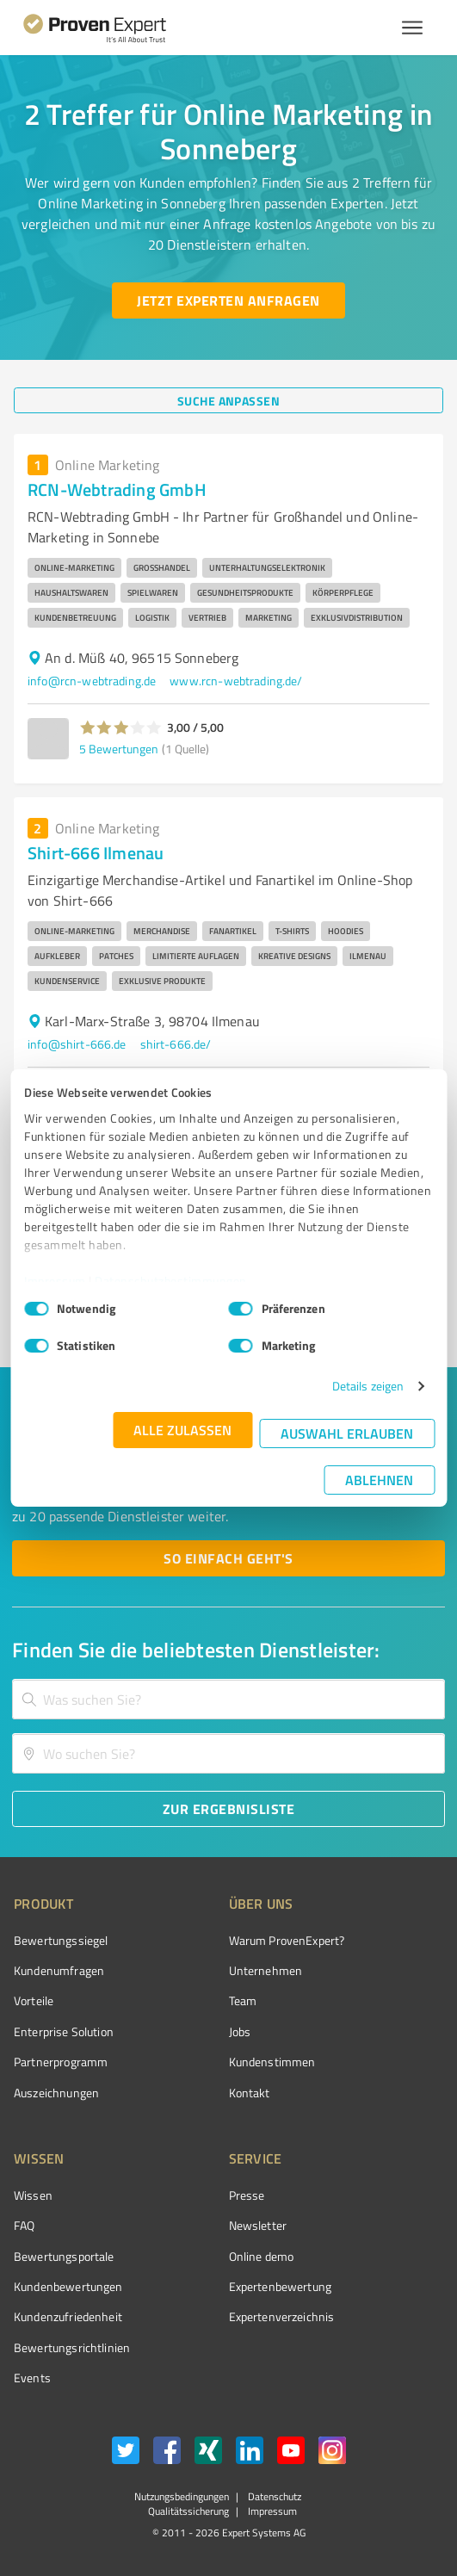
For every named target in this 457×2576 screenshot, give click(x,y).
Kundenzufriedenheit (68, 2316)
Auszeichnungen (56, 2092)
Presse (247, 2195)
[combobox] (228, 1699)
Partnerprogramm (61, 2061)
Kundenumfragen (59, 1970)
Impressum (55, 1281)
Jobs (240, 2031)
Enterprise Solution (64, 2031)
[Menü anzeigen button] (412, 27)
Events (32, 2377)
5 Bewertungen (118, 748)
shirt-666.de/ (176, 1044)
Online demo (261, 2256)
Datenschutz (273, 2496)
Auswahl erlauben (347, 1433)
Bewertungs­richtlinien (72, 2347)
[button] (121, 727)
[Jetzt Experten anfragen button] (228, 300)
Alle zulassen (182, 1430)
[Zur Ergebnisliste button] (228, 1809)
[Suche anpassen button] (228, 400)
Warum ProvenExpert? (287, 1940)
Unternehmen (266, 1970)
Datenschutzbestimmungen (171, 1281)
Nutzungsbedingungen (181, 2496)
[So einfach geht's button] (228, 1558)
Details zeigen (368, 1386)
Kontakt (249, 2092)
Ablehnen (379, 1479)
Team (243, 2000)
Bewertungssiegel (61, 1940)
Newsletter (258, 2225)
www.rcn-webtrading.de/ (236, 680)
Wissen (33, 2195)
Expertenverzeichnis (282, 2316)
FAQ (24, 2225)
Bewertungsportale (64, 2256)
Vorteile (33, 2000)
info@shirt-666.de (77, 1044)
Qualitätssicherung (188, 2511)
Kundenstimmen (272, 2061)
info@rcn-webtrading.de (92, 680)
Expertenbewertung (280, 2286)
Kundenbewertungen (68, 2286)
